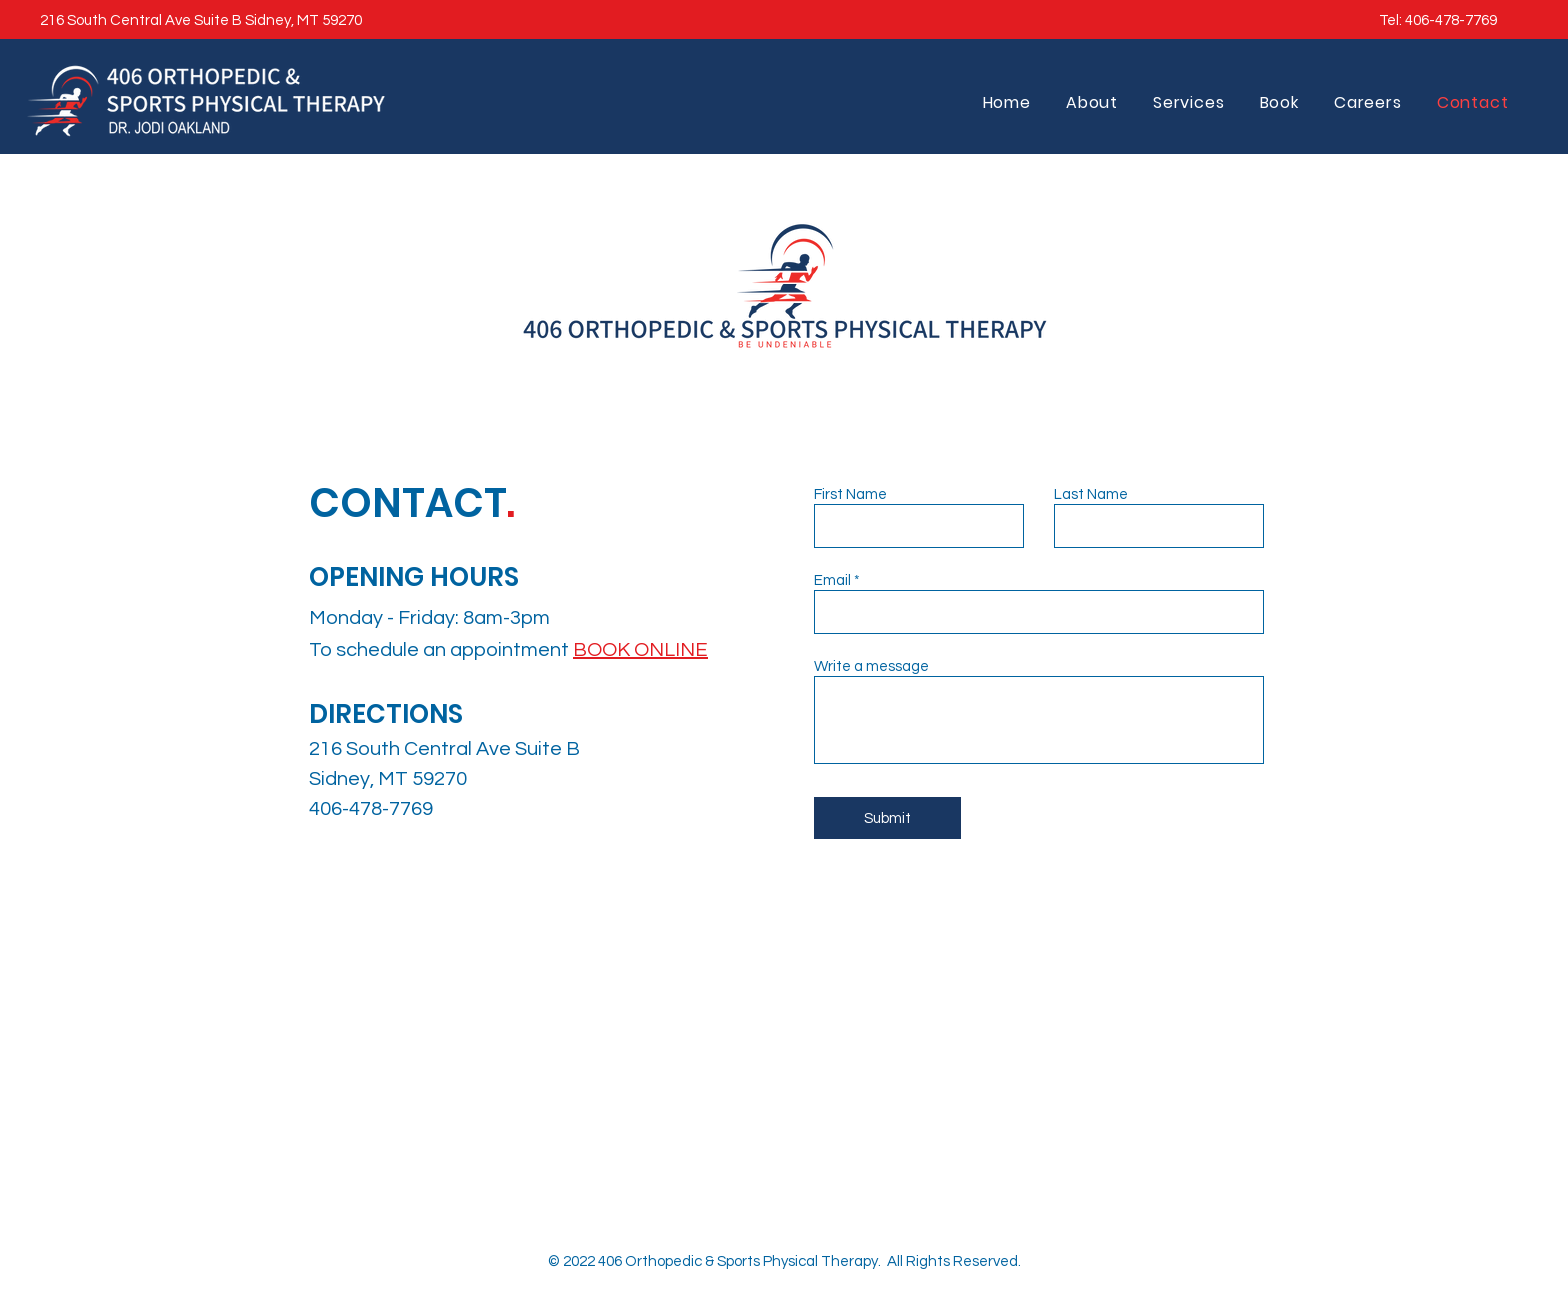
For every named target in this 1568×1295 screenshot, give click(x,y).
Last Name (1091, 494)
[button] (1279, 102)
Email (832, 580)
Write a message (871, 666)
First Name (850, 494)
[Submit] (887, 818)
